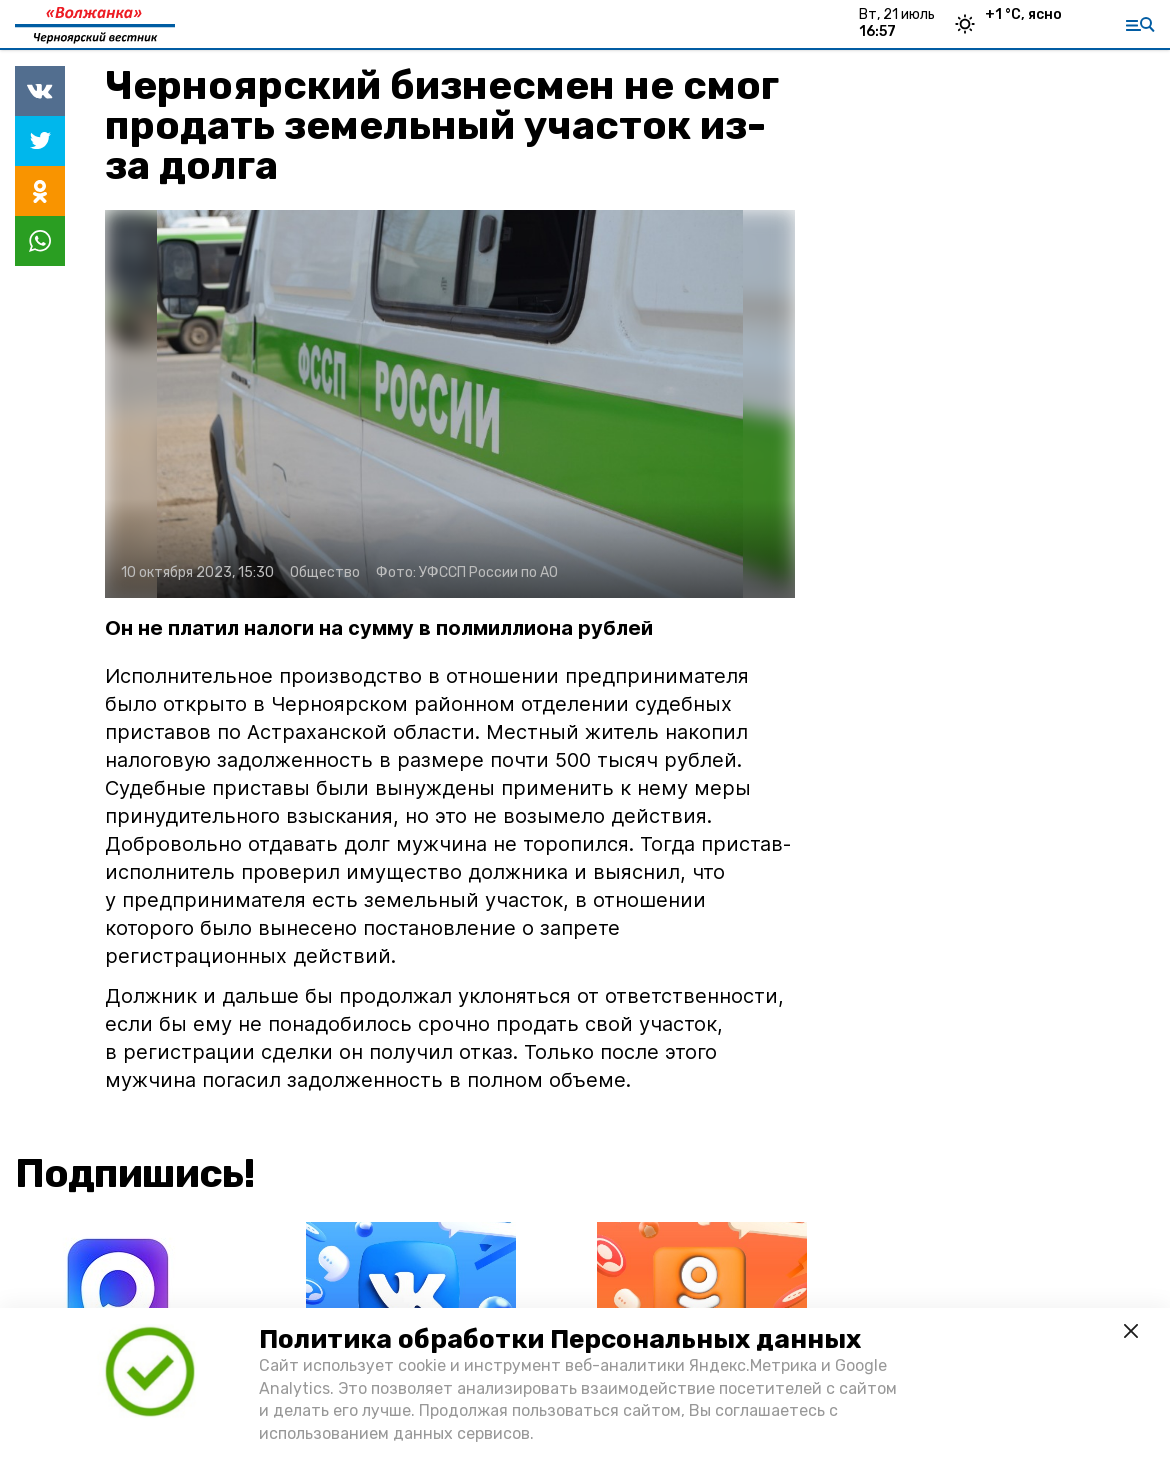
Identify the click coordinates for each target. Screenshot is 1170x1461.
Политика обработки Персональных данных (560, 1339)
